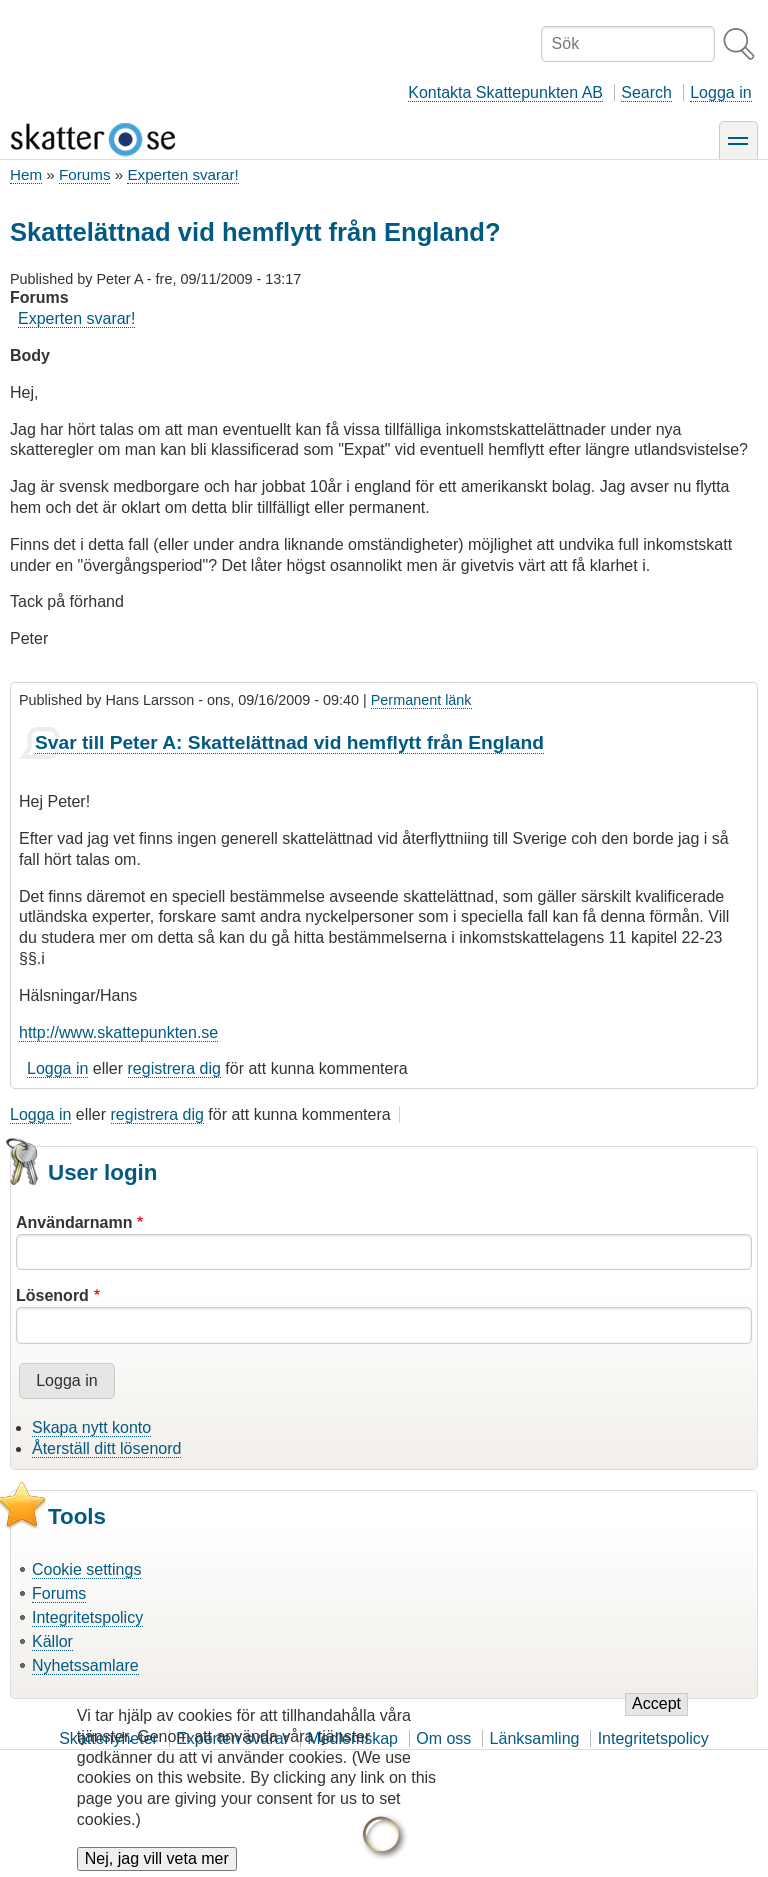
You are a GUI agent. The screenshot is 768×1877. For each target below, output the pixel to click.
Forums (84, 174)
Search (646, 92)
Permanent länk (421, 700)
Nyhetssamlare (85, 1665)
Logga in (720, 92)
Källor (52, 1641)
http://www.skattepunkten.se (118, 1032)
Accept (656, 1722)
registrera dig (174, 1068)
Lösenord (52, 1295)
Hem (26, 174)
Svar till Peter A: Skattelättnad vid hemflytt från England (289, 742)
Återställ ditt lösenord (106, 1448)
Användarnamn (74, 1222)
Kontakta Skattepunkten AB (505, 92)
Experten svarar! (182, 174)
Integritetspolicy (87, 1617)
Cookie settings (86, 1569)
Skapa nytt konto (91, 1427)
